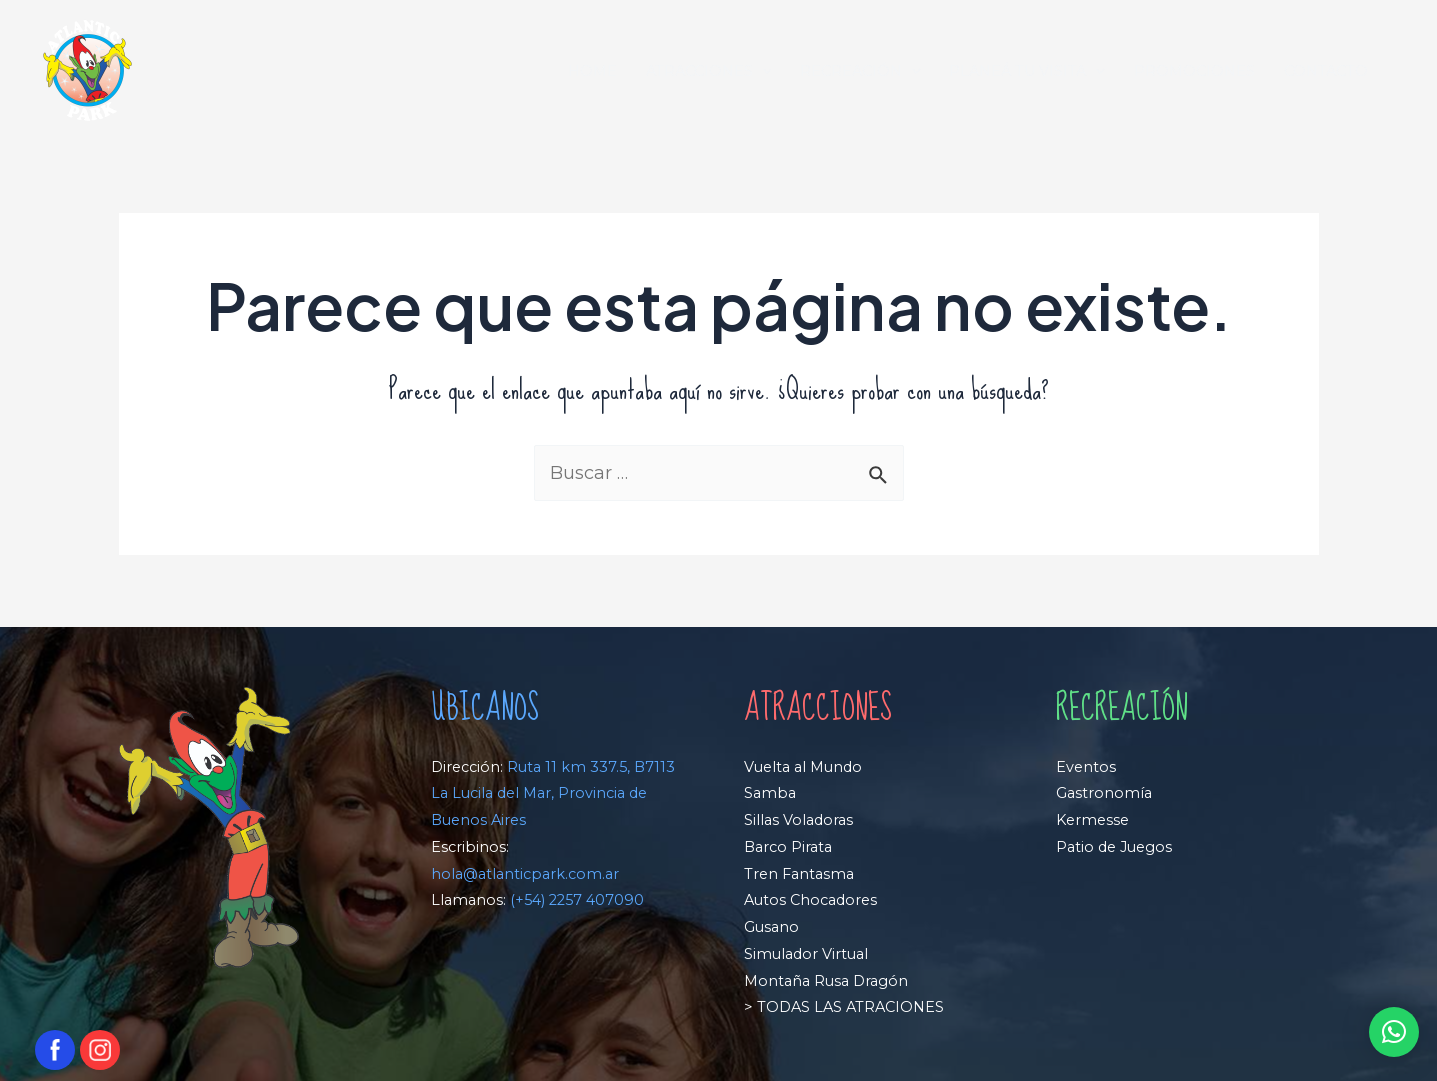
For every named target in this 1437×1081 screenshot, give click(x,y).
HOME (592, 71)
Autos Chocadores (810, 900)
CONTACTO (1326, 71)
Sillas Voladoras (798, 820)
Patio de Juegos (1114, 847)
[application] (762, 71)
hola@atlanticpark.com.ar (525, 874)
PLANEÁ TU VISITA (1027, 71)
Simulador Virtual (806, 954)
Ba (753, 847)
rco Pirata (797, 847)
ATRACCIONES (709, 71)
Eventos (1086, 767)
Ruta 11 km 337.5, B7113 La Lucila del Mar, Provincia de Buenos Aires (553, 794)
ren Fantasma (803, 874)
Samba (770, 793)
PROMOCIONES (1194, 71)
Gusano (771, 927)
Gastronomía (1104, 793)
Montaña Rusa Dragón (826, 981)
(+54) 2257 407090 (577, 900)
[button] (1394, 1032)
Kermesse (1092, 820)
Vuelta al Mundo (803, 767)
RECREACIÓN (860, 71)
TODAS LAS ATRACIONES (848, 1007)
